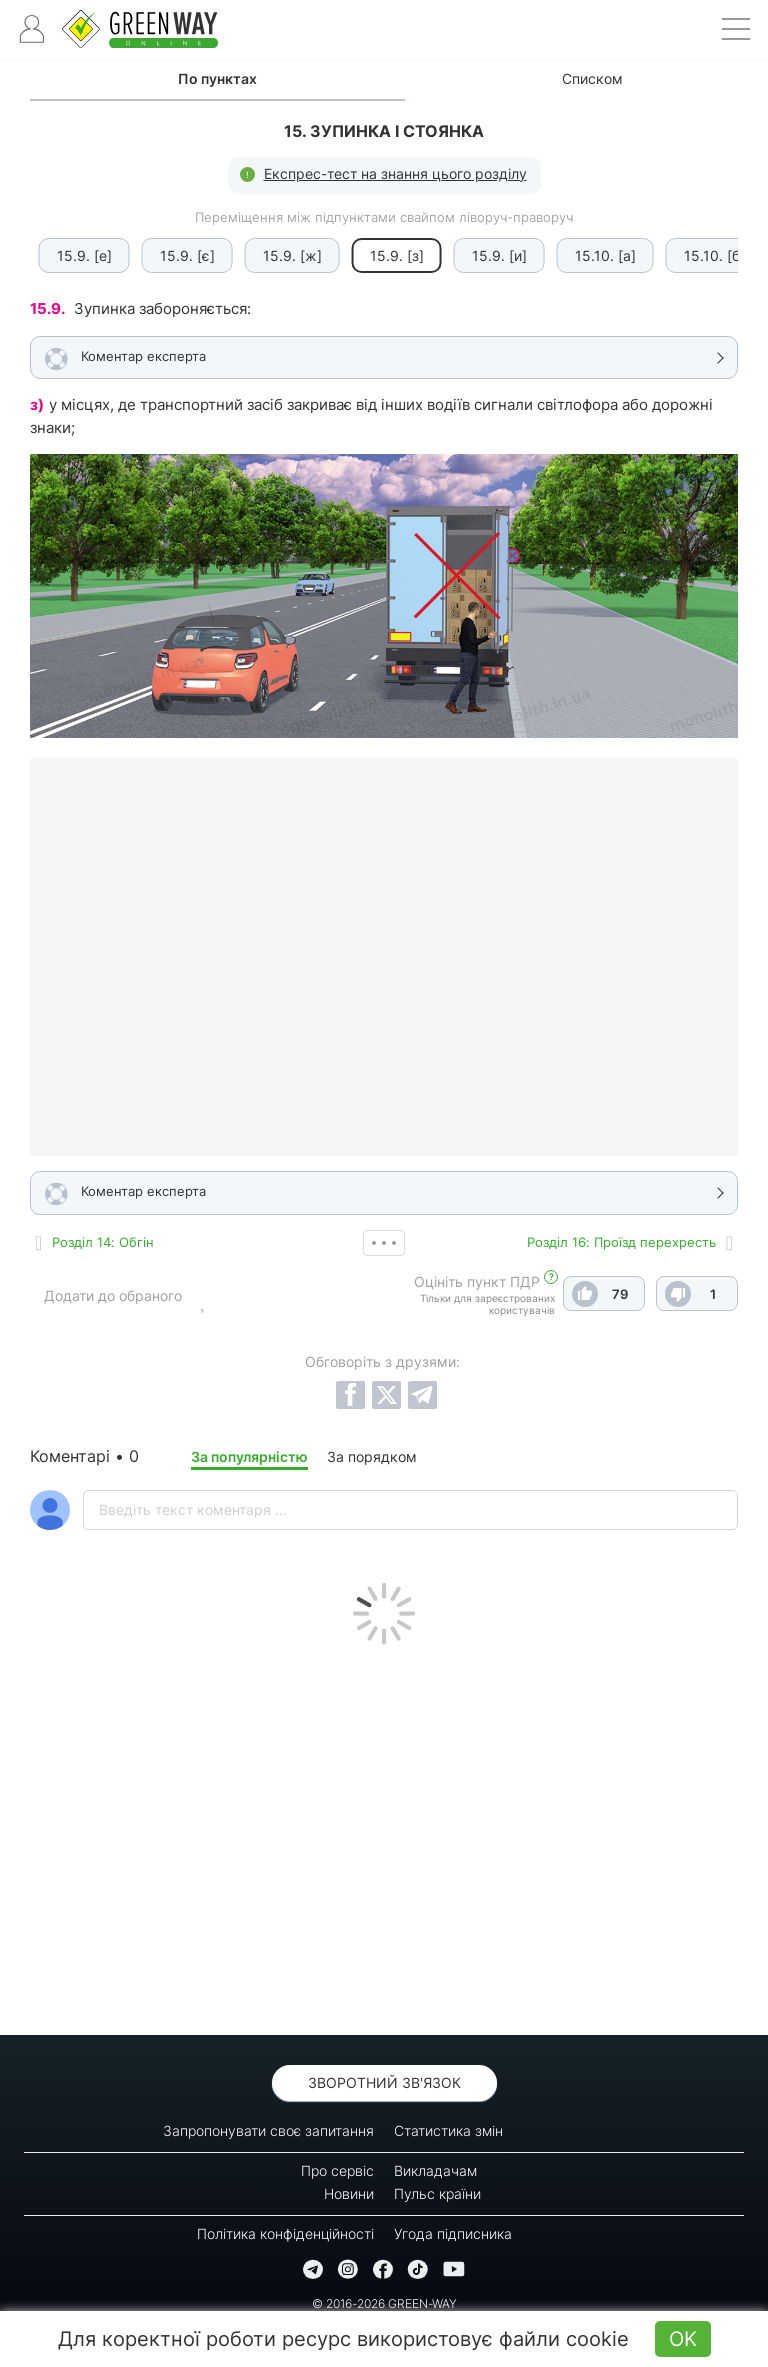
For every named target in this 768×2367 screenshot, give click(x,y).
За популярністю (249, 1456)
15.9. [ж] (279, 255)
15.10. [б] (701, 255)
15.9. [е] (71, 255)
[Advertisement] (384, 1835)
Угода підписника (453, 2233)
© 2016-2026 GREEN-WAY (384, 2303)
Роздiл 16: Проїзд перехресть (621, 1242)
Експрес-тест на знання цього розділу (395, 173)
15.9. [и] (486, 255)
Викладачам (435, 2170)
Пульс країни (437, 2193)
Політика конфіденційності (285, 2233)
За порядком (372, 1456)
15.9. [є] (174, 255)
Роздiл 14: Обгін (103, 1242)
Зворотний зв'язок (384, 2082)
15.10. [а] (592, 255)
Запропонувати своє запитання (268, 2130)
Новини (349, 2193)
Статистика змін (448, 2130)
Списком (592, 78)
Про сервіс (337, 2170)
